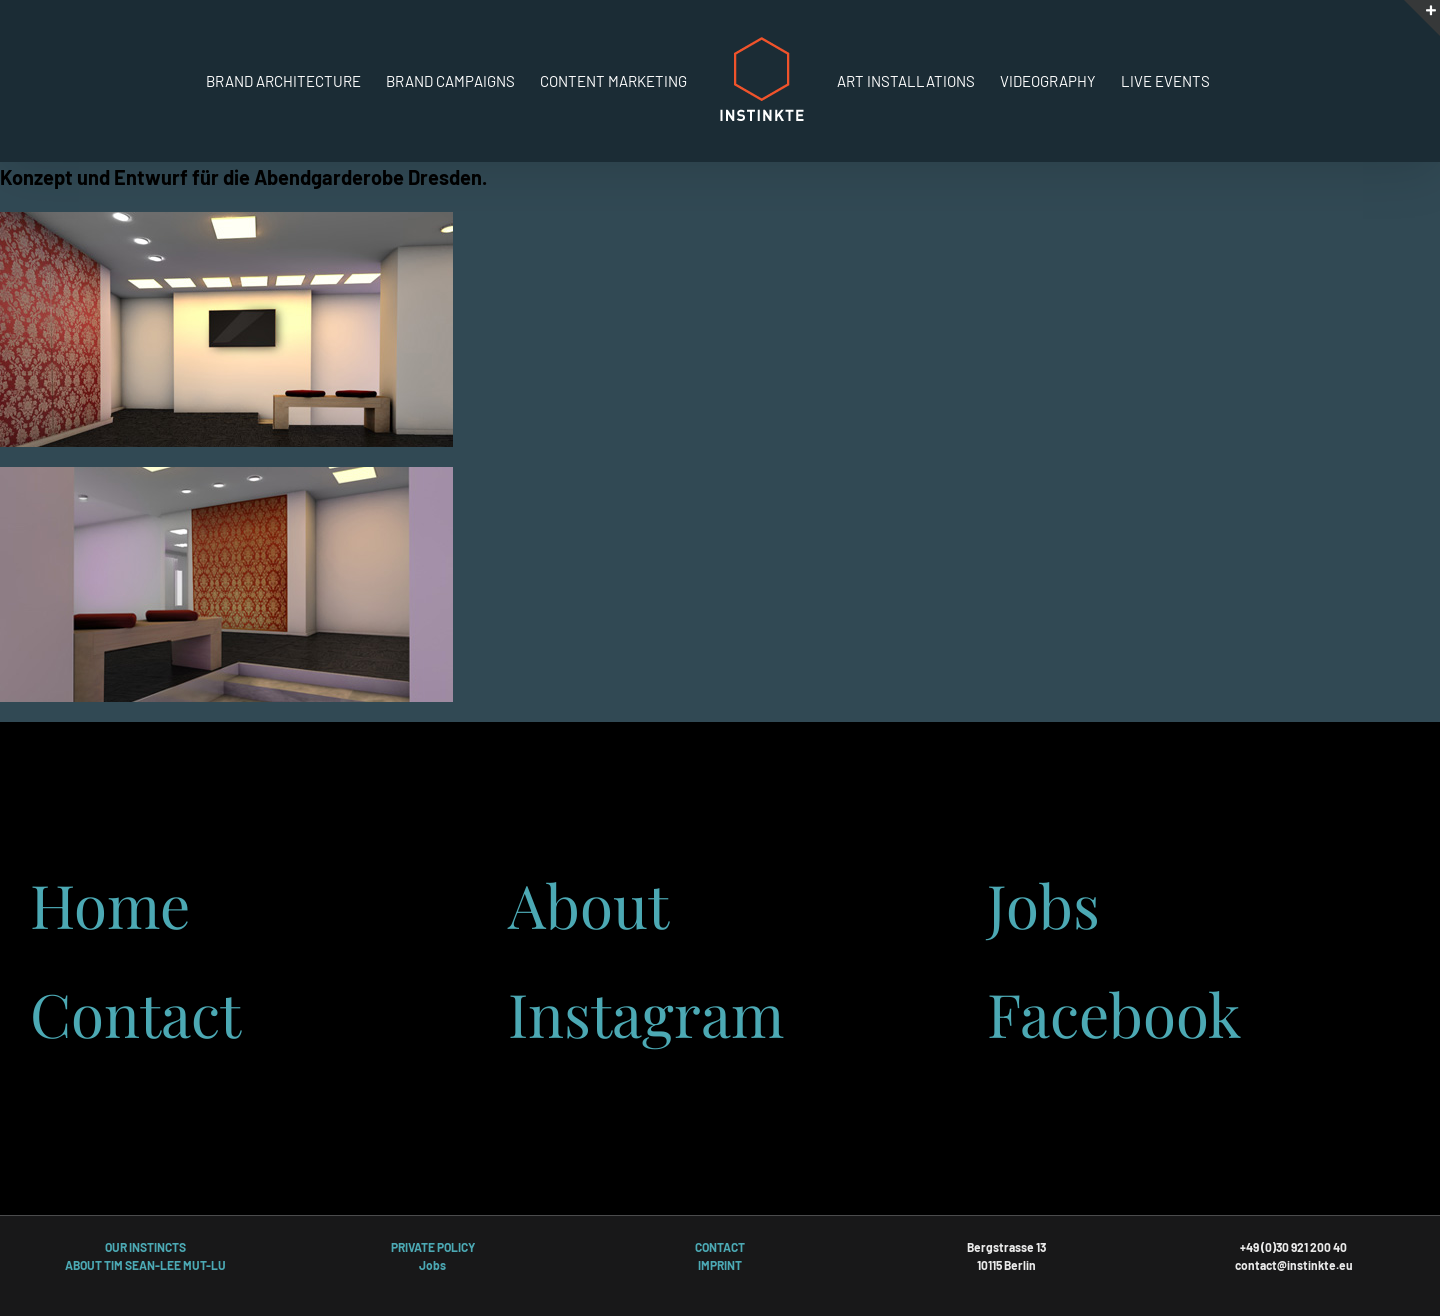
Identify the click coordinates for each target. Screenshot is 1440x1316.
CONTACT (720, 1247)
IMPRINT (720, 1265)
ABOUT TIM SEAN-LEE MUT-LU (145, 1265)
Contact (135, 1013)
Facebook (1114, 1013)
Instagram (646, 1013)
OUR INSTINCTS (145, 1247)
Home (110, 904)
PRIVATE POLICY (433, 1247)
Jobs (1043, 904)
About (588, 904)
